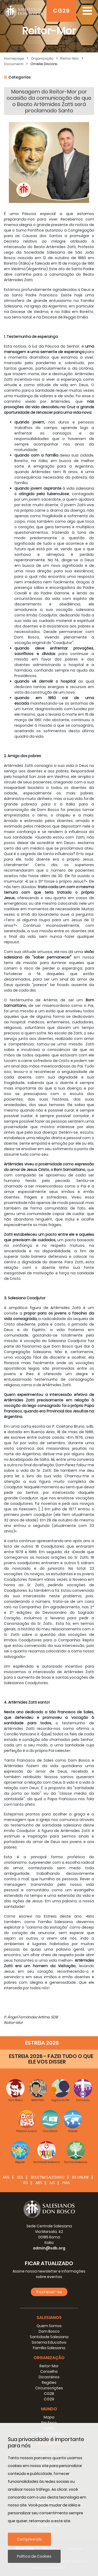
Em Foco (49, 2422)
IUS (52, 2182)
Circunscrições (49, 2388)
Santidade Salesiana (49, 2336)
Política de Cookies (34, 2556)
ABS (39, 2182)
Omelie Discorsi (43, 63)
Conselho (49, 2371)
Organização (42, 58)
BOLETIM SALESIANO (48, 2177)
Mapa (49, 2417)
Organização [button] (49, 2358)
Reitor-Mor (69, 58)
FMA (66, 2182)
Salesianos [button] (49, 2318)
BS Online (80, 2177)
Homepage (14, 58)
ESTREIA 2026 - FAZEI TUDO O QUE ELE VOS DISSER (51, 2059)
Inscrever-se (49, 2292)
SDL (20, 2177)
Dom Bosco (49, 2331)
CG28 (49, 2393)
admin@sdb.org (49, 2248)
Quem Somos (49, 2325)
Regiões (49, 2382)
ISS (25, 2182)
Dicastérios (49, 2377)
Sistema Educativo (49, 2342)
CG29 (61, 11)
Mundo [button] (49, 2409)
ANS (6, 2177)
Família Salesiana (49, 2347)
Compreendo (29, 2539)
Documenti (14, 63)
